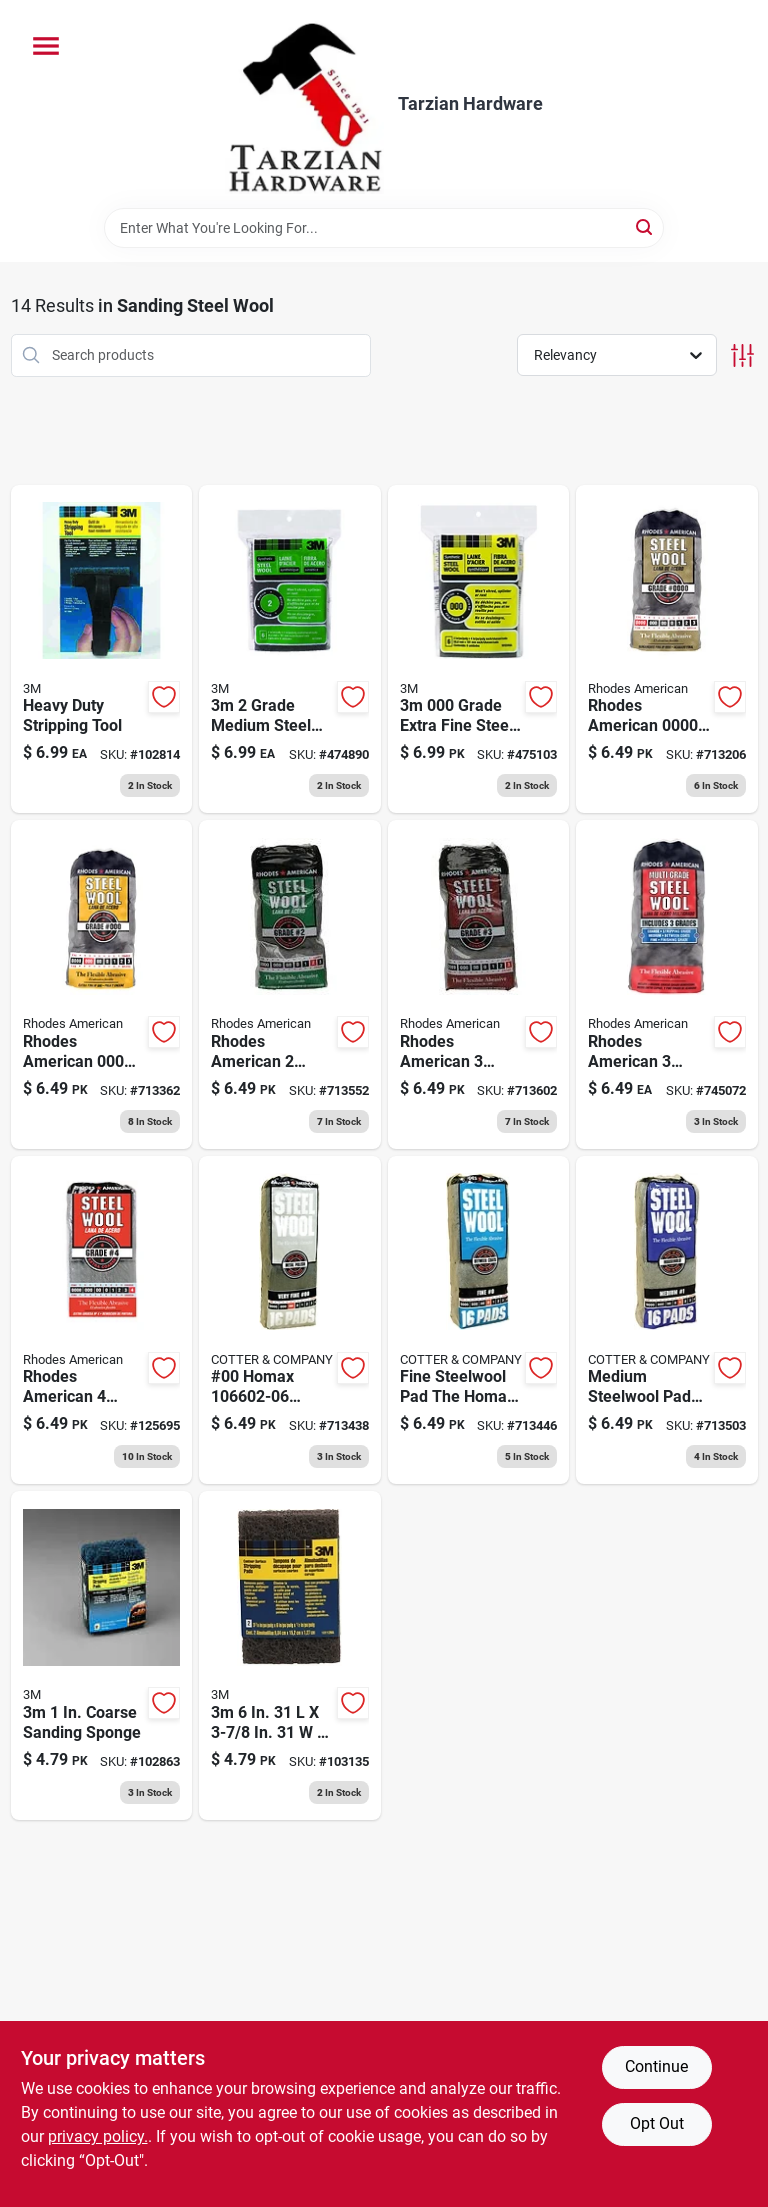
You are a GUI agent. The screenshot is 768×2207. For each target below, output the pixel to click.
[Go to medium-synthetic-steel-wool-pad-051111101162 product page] (290, 649)
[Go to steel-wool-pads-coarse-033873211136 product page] (479, 984)
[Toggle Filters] (742, 355)
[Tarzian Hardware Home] (304, 104)
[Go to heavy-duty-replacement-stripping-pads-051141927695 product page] (102, 1655)
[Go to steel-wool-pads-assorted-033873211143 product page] (667, 984)
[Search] (645, 226)
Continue (656, 2066)
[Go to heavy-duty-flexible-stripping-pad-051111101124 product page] (290, 1655)
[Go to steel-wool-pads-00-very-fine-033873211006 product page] (290, 1320)
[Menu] (46, 46)
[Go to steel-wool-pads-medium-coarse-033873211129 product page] (290, 984)
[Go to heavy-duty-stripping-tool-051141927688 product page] (102, 649)
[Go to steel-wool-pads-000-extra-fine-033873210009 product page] (102, 984)
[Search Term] (384, 228)
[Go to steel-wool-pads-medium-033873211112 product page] (667, 1320)
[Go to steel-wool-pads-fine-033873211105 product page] (479, 1320)
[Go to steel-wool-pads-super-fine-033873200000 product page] (667, 649)
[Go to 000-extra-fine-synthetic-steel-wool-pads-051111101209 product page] (479, 649)
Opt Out (657, 2123)
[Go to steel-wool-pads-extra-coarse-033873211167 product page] (102, 1320)
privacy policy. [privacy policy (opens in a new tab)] (98, 2136)
